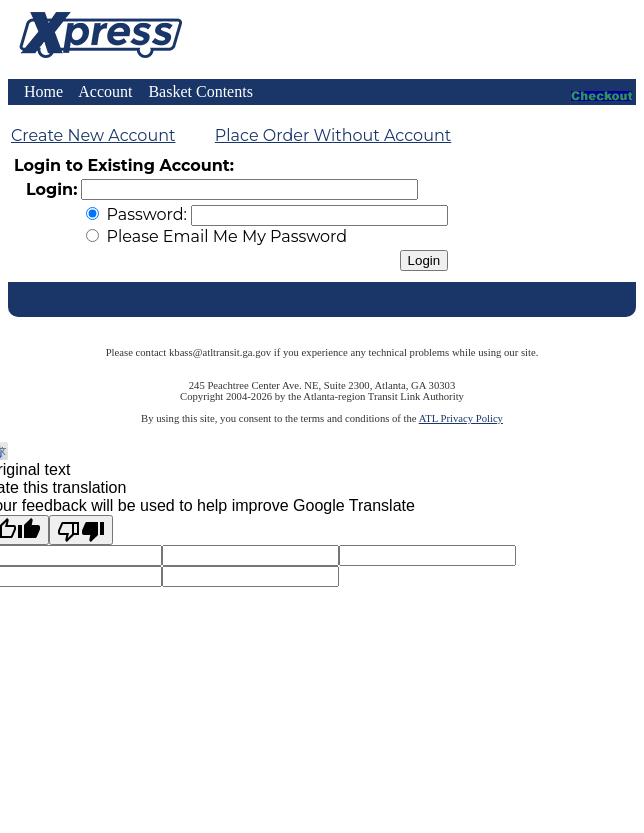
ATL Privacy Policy (461, 418)
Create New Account (93, 135)
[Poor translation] (81, 530)
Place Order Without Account (333, 135)
